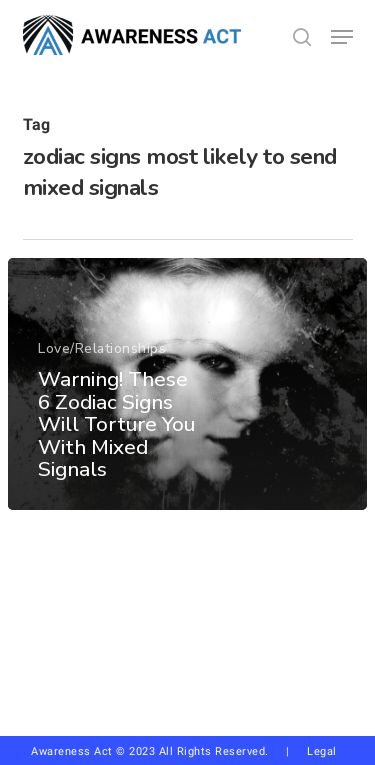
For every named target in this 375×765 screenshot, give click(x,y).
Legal (322, 751)
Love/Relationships (102, 349)
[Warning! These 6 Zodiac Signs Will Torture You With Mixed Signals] (187, 384)
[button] (342, 37)
